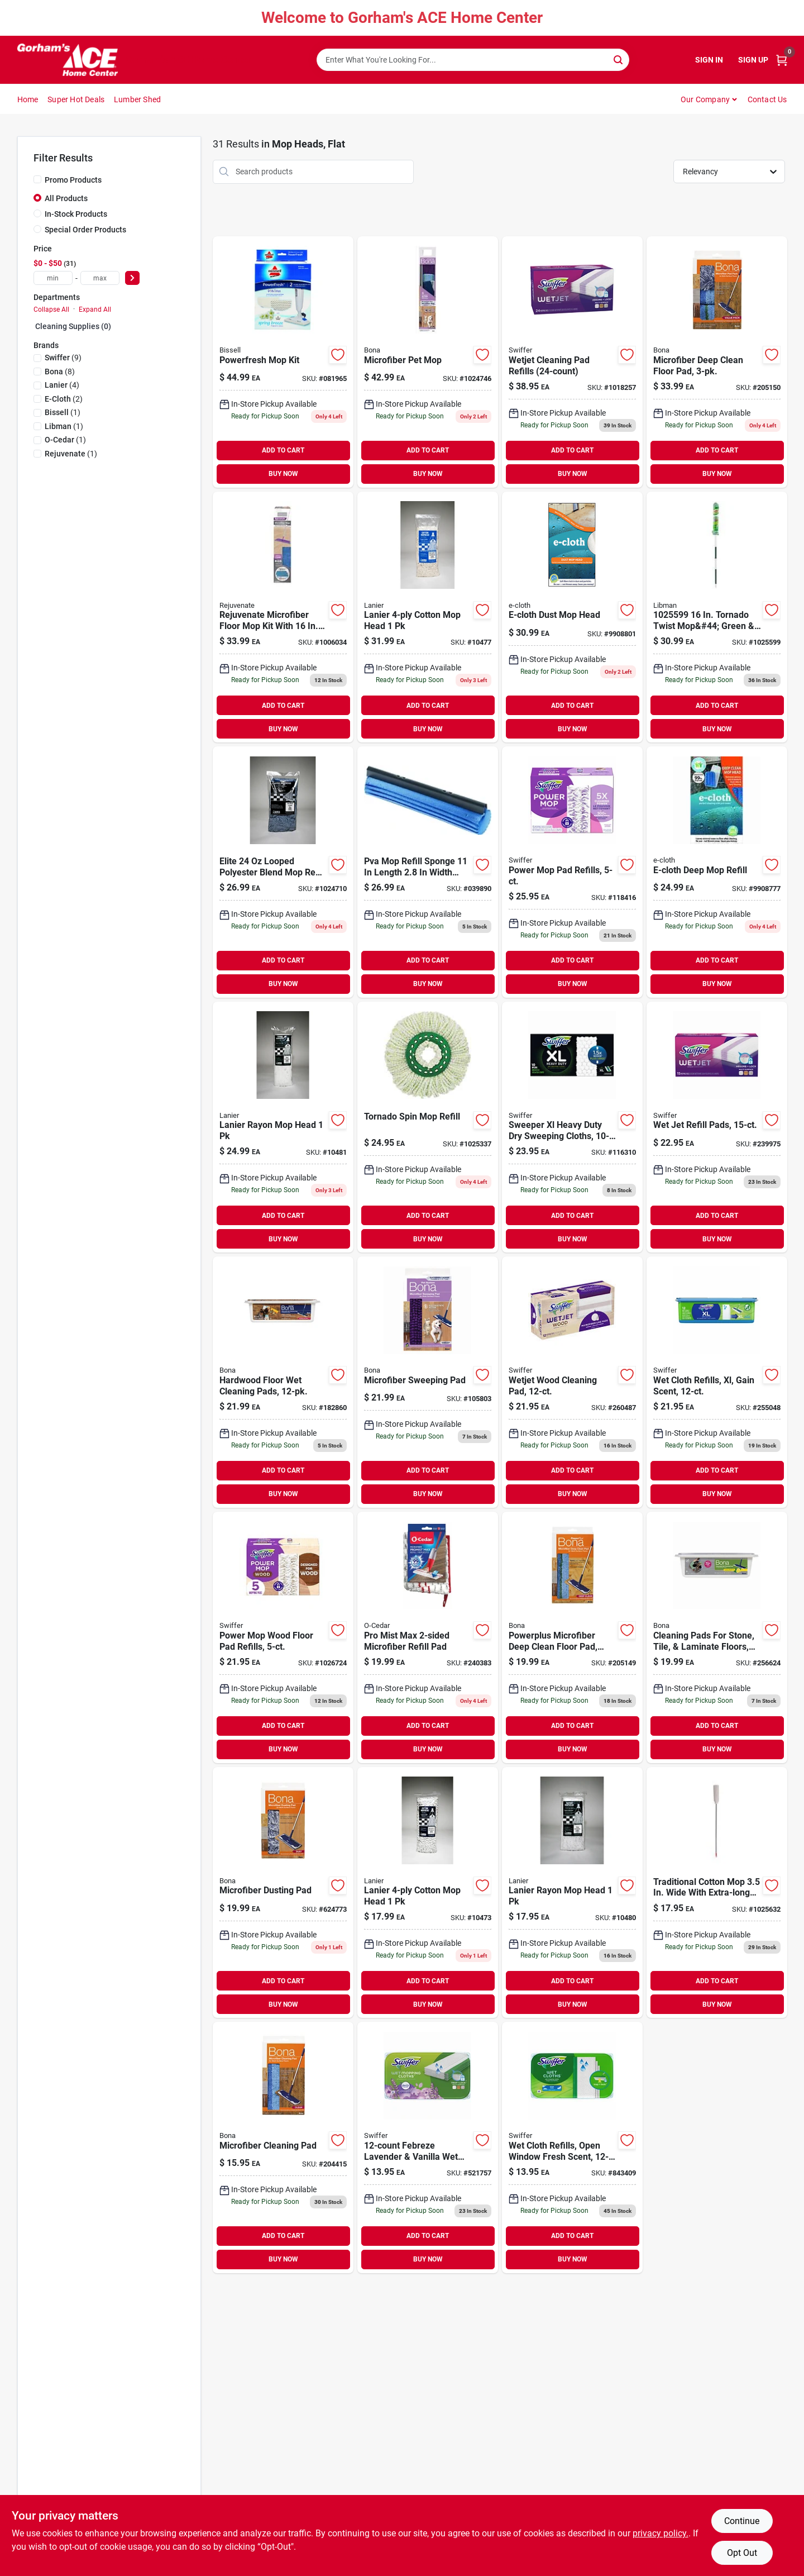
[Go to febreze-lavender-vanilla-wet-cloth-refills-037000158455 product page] (427, 2147)
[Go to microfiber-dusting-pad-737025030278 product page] (283, 1892)
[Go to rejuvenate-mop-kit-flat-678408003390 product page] (283, 617)
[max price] (99, 278)
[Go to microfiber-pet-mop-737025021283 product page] (427, 362)
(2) (64, 398)
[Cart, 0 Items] (781, 60)
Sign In (709, 59)
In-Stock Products (76, 214)
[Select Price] (132, 278)
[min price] (53, 278)
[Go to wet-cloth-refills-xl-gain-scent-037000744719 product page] (717, 1382)
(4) (62, 384)
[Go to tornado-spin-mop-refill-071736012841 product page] (427, 1127)
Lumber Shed (137, 99)
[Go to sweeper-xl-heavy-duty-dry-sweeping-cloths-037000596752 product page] (572, 1127)
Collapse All (51, 309)
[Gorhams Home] (67, 60)
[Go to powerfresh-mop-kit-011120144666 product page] (283, 362)
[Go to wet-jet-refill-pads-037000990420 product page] (717, 1127)
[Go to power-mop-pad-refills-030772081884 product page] (572, 872)
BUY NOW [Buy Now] (283, 474)
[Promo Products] (37, 179)
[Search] (619, 59)
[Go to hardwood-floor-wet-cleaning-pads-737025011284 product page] (283, 1382)
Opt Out (742, 2553)
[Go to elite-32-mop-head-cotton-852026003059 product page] (427, 1892)
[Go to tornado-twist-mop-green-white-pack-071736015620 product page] (717, 617)
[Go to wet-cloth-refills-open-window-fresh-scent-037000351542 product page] (572, 2147)
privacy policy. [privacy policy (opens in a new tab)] (660, 2533)
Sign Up (753, 59)
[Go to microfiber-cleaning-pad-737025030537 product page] (283, 2147)
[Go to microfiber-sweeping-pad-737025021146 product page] (427, 1382)
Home (28, 99)
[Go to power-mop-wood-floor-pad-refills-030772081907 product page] (283, 1637)
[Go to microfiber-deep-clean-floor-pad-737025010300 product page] (717, 362)
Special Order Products (85, 229)
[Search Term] (473, 60)
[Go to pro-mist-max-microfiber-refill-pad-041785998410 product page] (427, 1637)
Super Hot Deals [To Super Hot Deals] (75, 99)
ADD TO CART (283, 450)
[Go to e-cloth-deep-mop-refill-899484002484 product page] (717, 872)
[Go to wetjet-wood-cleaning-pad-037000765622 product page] (572, 1382)
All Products (66, 198)
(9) (63, 357)
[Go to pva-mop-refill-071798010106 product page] (427, 872)
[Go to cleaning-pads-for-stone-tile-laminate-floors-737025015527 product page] (717, 1637)
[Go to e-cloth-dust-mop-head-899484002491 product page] (572, 617)
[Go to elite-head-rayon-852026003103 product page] (572, 1892)
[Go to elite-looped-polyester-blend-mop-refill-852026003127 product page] (283, 872)
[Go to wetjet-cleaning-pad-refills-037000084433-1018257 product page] (572, 362)
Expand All (95, 309)
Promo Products (73, 180)
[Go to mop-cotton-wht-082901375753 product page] (717, 1892)
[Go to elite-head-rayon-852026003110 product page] (283, 1127)
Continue (741, 2521)
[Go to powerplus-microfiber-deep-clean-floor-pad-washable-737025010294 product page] (572, 1637)
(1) (62, 412)
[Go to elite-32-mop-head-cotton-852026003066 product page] (427, 617)
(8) (60, 371)
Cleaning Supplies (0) (73, 326)
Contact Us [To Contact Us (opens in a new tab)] (767, 99)
